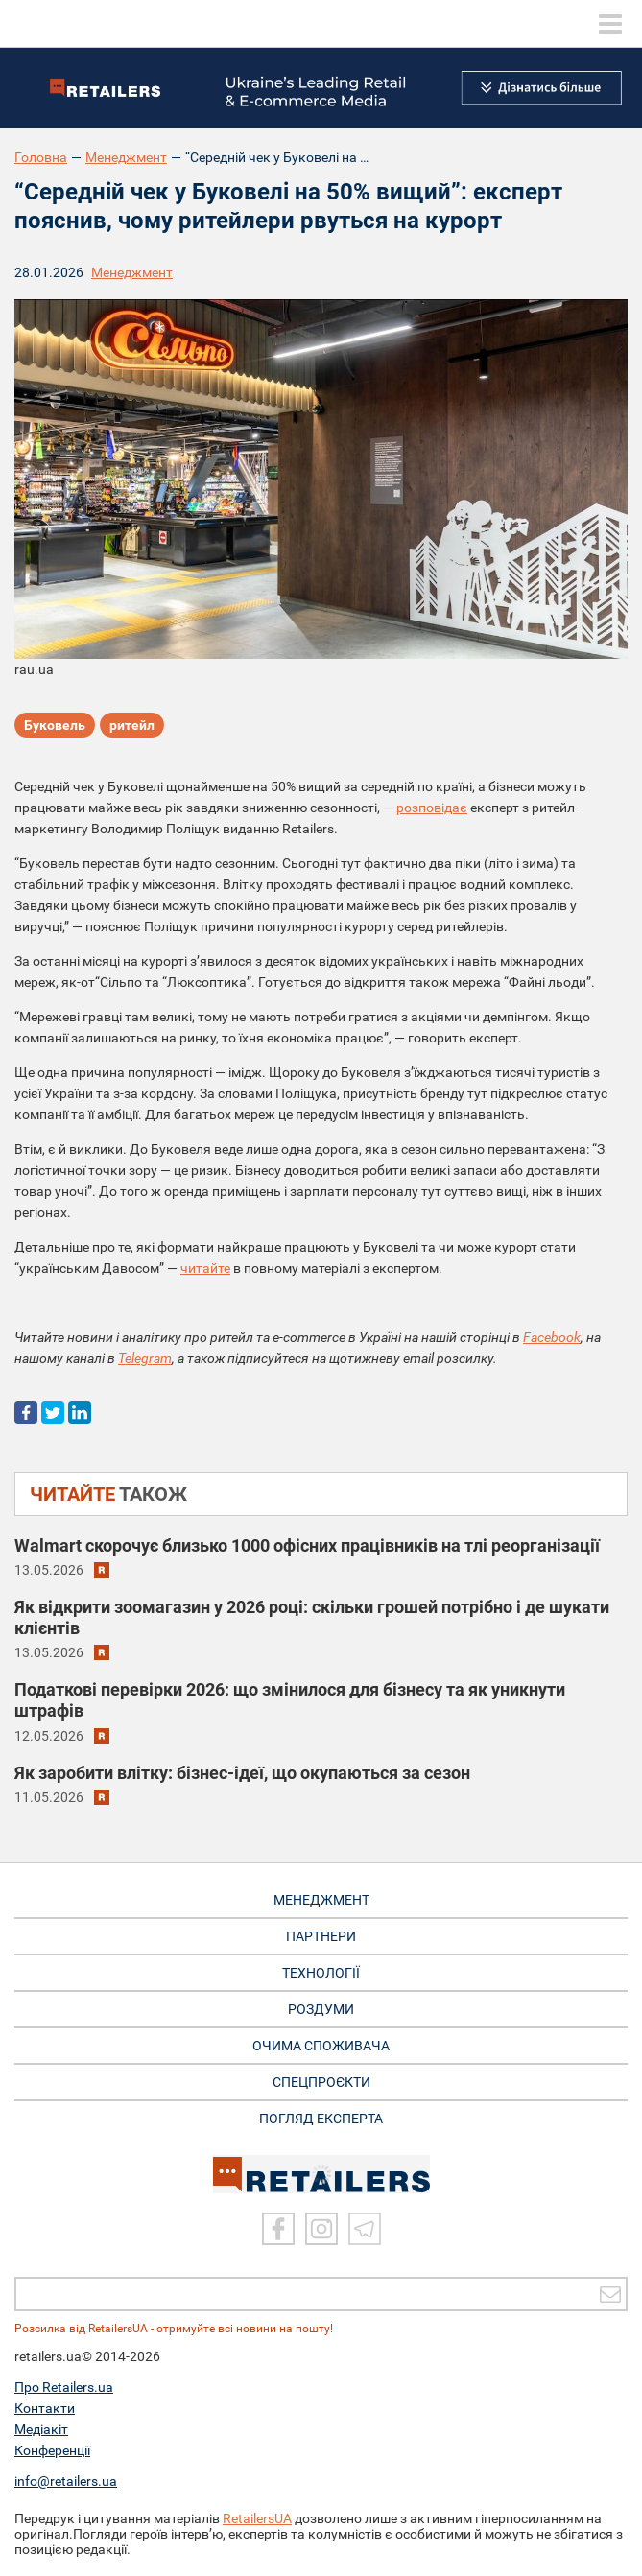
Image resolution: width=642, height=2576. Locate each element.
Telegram (145, 1358)
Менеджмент (126, 157)
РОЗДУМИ (321, 2009)
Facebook (552, 1337)
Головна (40, 157)
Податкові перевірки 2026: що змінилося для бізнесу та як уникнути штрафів (289, 1700)
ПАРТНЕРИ (321, 1936)
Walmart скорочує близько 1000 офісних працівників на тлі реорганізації (307, 1545)
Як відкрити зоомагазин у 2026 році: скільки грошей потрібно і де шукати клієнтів (311, 1617)
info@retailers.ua (65, 2481)
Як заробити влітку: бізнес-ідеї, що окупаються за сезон (242, 1773)
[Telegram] (364, 2229)
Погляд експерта (321, 2118)
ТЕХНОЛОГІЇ (321, 1972)
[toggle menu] (610, 24)
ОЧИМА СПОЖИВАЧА (321, 2045)
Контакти (44, 2408)
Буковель (54, 725)
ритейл (132, 725)
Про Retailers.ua (63, 2387)
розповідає (431, 807)
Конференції (52, 2450)
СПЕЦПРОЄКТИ (321, 2082)
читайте (205, 1268)
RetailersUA (257, 2518)
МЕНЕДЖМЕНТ (321, 1900)
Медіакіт (41, 2429)
